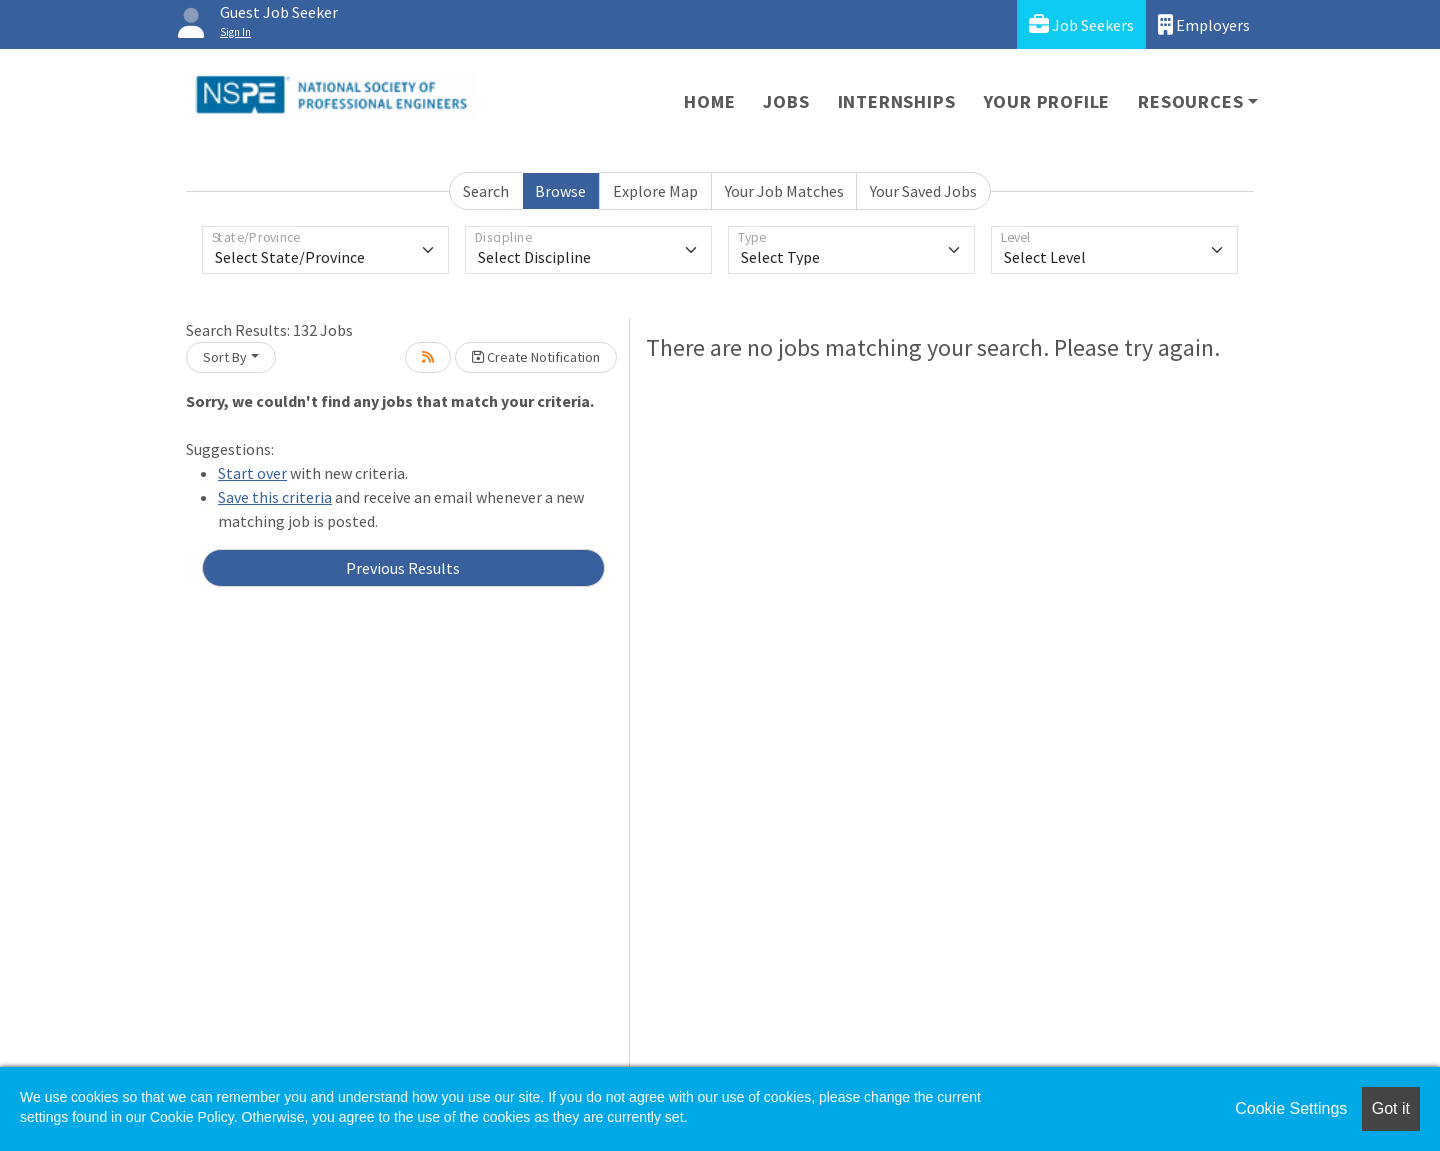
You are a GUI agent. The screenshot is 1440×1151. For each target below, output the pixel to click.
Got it (1391, 1108)
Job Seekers (1081, 24)
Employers (1204, 24)
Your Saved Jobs (923, 191)
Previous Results (403, 568)
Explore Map (655, 191)
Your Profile (1047, 101)
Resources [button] (1190, 101)
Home (709, 101)
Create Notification (536, 357)
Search (486, 191)
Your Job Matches (784, 191)
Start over (252, 473)
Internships (897, 101)
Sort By (225, 357)
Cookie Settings (1291, 1108)
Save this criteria (275, 497)
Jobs (786, 101)
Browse (560, 191)
